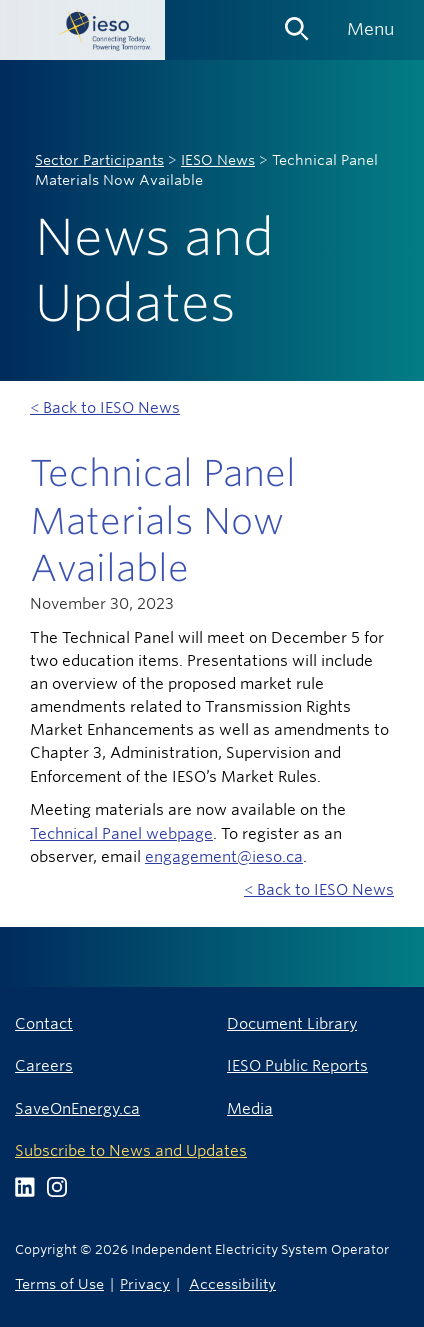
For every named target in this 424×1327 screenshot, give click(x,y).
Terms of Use (59, 1283)
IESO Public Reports (297, 1065)
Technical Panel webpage (121, 833)
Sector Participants (99, 160)
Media (250, 1108)
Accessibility (232, 1283)
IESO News (218, 160)
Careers (44, 1065)
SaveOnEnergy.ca (77, 1108)
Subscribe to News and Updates (131, 1150)
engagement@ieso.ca (224, 856)
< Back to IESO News (105, 407)
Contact (44, 1023)
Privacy (145, 1283)
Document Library (292, 1023)
